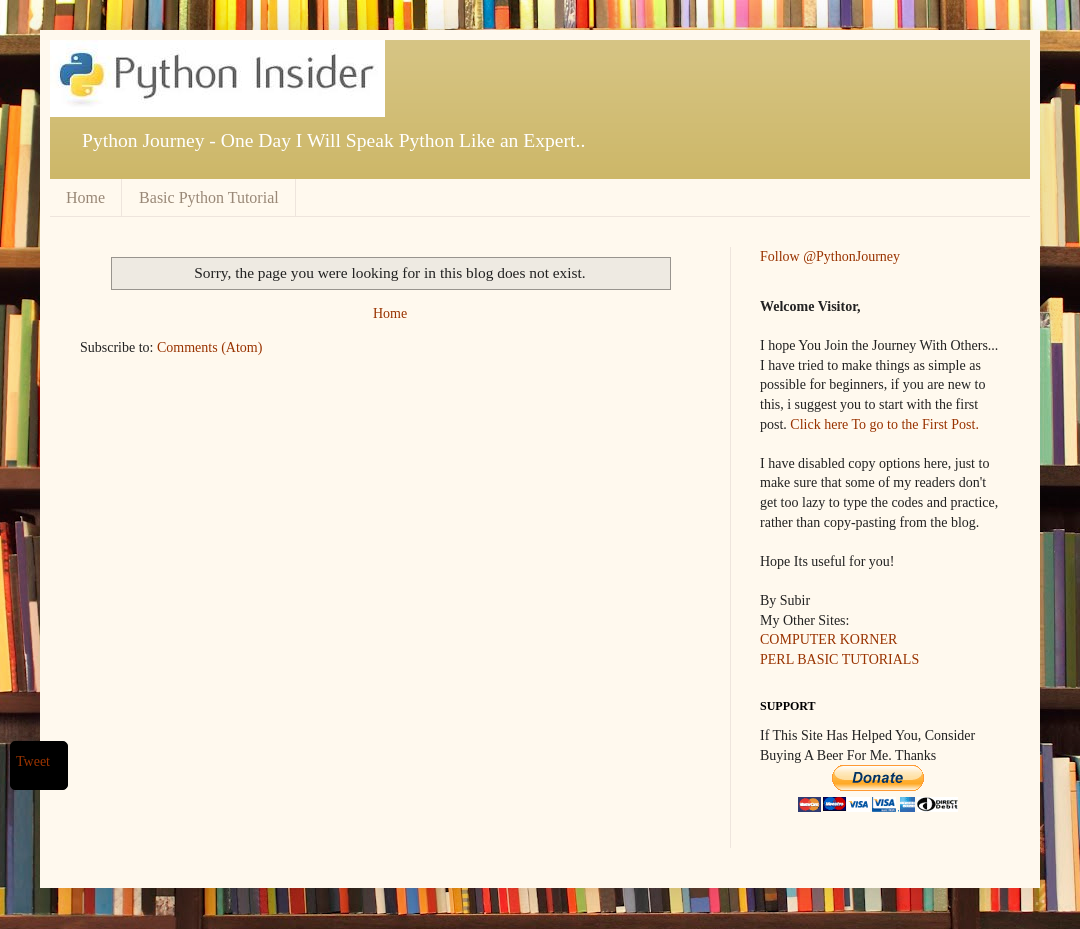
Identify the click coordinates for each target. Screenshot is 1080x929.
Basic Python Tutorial (209, 197)
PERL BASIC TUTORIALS (839, 659)
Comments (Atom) (209, 347)
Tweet (33, 761)
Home (85, 197)
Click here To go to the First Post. (884, 424)
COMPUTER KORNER (828, 639)
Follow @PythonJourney (830, 256)
